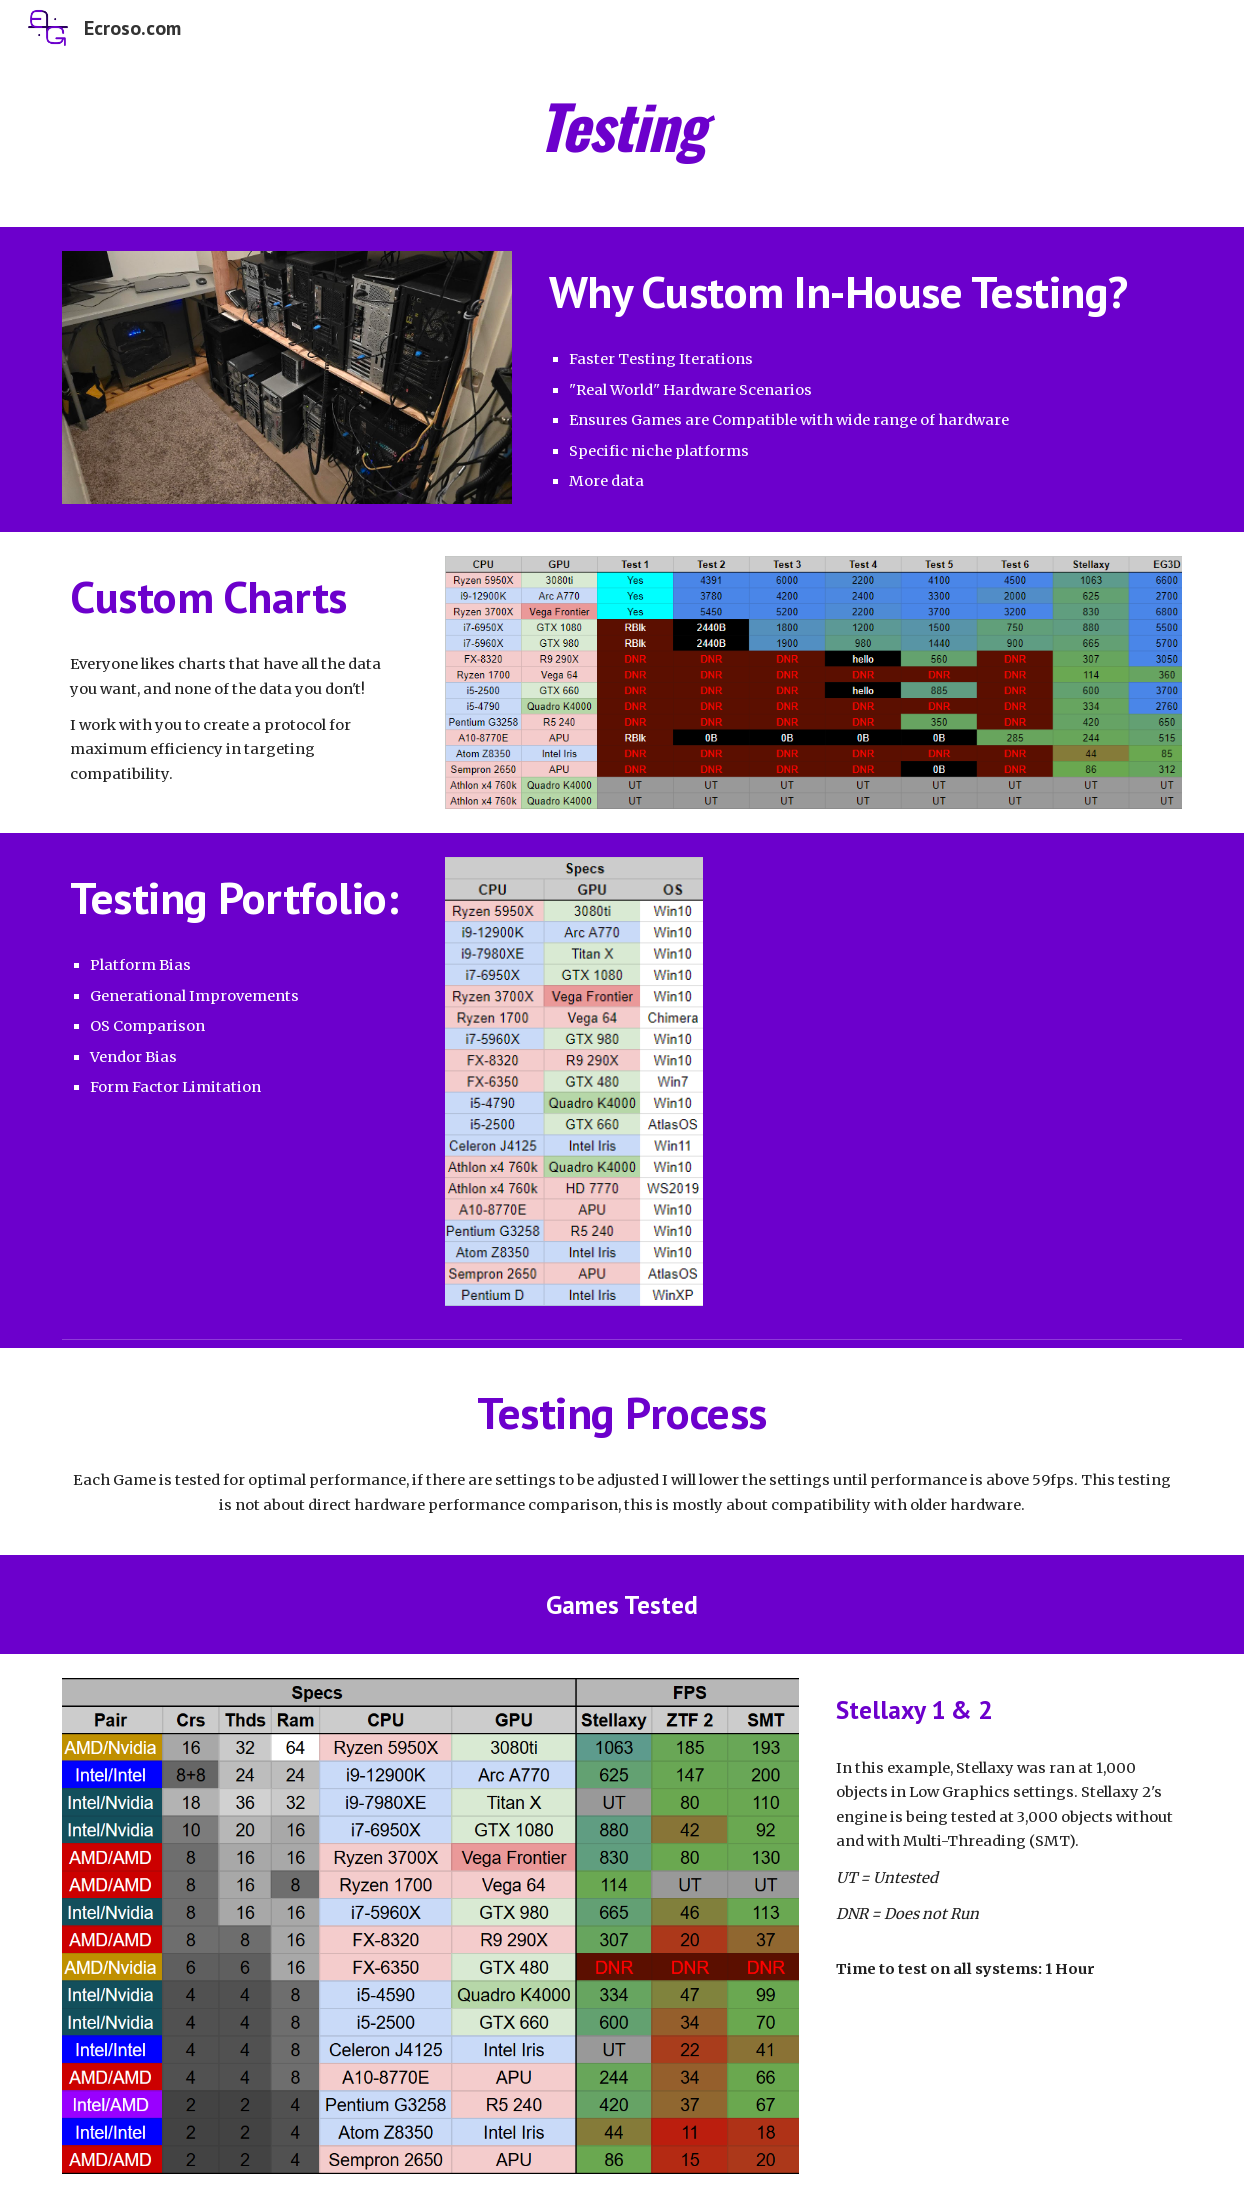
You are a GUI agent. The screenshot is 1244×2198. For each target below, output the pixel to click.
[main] (622, 127)
